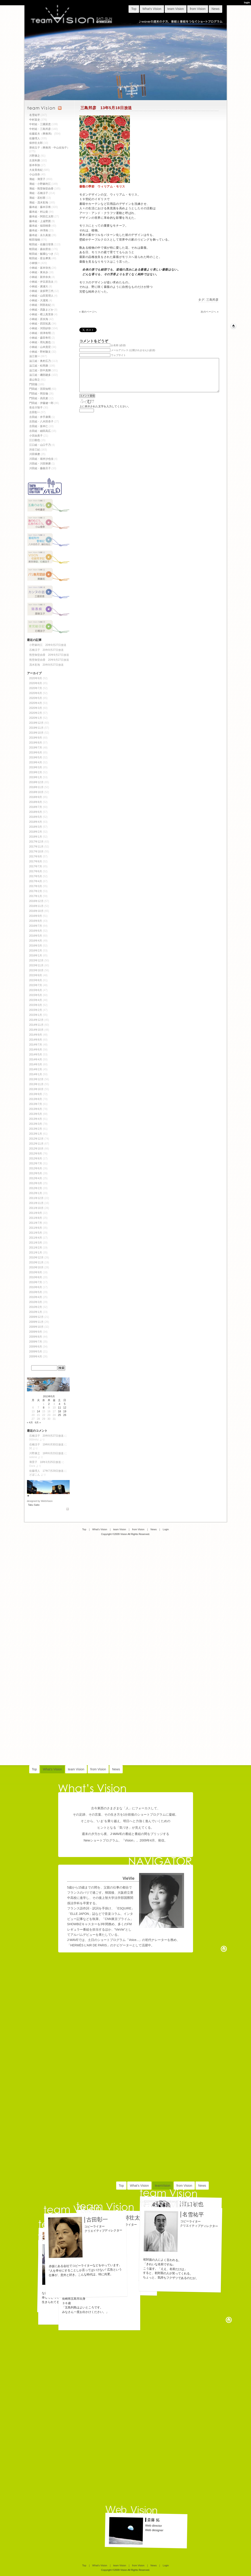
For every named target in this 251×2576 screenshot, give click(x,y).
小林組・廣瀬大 (38, 286)
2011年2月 (35, 1247)
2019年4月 (35, 762)
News (154, 1529)
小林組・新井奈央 (40, 277)
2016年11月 (36, 906)
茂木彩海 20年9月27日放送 (46, 664)
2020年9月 (35, 678)
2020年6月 (35, 693)
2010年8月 (35, 1277)
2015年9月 (35, 975)
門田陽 (33, 384)
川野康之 (34, 155)
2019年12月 (36, 722)
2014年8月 (35, 1039)
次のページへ (208, 311)
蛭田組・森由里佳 (40, 249)
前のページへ (89, 311)
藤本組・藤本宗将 (40, 207)
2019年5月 (35, 757)
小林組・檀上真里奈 (41, 314)
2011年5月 (35, 1232)
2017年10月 (36, 851)
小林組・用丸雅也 (40, 342)
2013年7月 (35, 1104)
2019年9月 (35, 737)
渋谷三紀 (34, 449)
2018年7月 (35, 807)
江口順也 (34, 440)
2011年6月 (35, 1227)
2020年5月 (35, 698)
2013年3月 (35, 1123)
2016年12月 (36, 901)
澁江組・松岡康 (38, 365)
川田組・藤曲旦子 (40, 468)
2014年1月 (35, 1074)
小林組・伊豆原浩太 (41, 281)
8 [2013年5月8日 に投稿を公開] (43, 1407)
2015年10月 (36, 970)
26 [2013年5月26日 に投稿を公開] (64, 1415)
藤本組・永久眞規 (40, 235)
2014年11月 (36, 1024)
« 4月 (30, 1422)
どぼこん (34, 1474)
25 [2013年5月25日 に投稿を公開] (59, 1415)
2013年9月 (35, 1094)
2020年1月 (35, 717)
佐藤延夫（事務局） (41, 133)
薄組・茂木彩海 (38, 202)
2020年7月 (35, 688)
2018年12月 (36, 782)
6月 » (38, 1422)
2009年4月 (35, 1356)
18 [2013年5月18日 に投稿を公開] (59, 1411)
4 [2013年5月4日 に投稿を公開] (59, 1404)
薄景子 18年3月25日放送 (45, 1462)
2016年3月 (35, 945)
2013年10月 (36, 1089)
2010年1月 (35, 1312)
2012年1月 (35, 1193)
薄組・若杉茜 (37, 197)
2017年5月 (35, 876)
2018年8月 (35, 802)
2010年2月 (35, 1307)
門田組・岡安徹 (38, 393)
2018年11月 (36, 787)
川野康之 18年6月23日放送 (46, 1453)
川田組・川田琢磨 (40, 463)
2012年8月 (35, 1158)
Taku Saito (34, 1504)
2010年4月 (35, 1297)
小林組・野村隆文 (40, 351)
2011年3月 (35, 1242)
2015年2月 (35, 1010)
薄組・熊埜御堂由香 (41, 188)
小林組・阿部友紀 (40, 305)
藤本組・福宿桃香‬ (40, 225)
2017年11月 (36, 846)
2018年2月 (35, 831)
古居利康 (34, 160)
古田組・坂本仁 (38, 426)
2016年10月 (36, 911)
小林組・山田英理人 (41, 295)
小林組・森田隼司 (40, 337)
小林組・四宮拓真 (40, 323)
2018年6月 (35, 812)
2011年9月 (35, 1213)
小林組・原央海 (38, 319)
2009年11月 (36, 1321)
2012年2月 (35, 1188)
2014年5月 (35, 1054)
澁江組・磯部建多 (40, 374)
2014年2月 (35, 1069)
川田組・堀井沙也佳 (41, 458)
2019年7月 (35, 747)
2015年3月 (35, 1005)
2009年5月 (35, 1351)
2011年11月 (36, 1203)
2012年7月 (35, 1163)
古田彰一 (34, 412)
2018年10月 (36, 792)
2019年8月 (35, 742)
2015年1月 (35, 1014)
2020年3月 (35, 708)
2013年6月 (35, 1109)
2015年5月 (35, 995)
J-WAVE (116, 1834)
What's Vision (99, 1529)
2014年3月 (35, 1064)
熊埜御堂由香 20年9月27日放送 (49, 654)
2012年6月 (35, 1168)
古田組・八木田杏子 (41, 421)
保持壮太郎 (36, 142)
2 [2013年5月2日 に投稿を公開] (49, 1404)
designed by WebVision (40, 1501)
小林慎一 (34, 263)
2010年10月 (36, 1267)
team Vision (119, 1529)
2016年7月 (35, 925)
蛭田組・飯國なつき (41, 253)
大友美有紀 (36, 169)
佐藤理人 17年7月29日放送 (46, 1470)
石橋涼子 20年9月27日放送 (46, 649)
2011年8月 (35, 1217)
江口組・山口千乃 (40, 444)
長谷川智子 (36, 407)
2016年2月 (35, 950)
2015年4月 (35, 1000)
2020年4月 (35, 703)
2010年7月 (35, 1282)
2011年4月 (35, 1237)
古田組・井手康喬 (40, 417)
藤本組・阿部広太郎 (41, 216)
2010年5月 (35, 1292)
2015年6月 (35, 990)
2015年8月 (35, 980)
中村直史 (34, 119)
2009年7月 (35, 1341)
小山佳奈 (34, 174)
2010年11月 (36, 1262)
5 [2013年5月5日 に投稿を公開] (65, 1404)
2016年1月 (35, 955)
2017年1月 (35, 896)
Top (84, 1529)
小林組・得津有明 (40, 333)
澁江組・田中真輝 (40, 370)
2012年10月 (36, 1148)
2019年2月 (35, 772)
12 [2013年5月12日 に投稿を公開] (64, 1407)
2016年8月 (35, 920)
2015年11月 (36, 965)
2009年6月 (35, 1346)
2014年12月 (36, 1019)
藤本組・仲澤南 (38, 230)
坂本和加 (34, 165)
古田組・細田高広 (40, 431)
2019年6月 (35, 752)
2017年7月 (35, 866)
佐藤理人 (34, 138)
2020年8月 (35, 683)
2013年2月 (35, 1128)
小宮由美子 (36, 435)
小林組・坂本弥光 (40, 267)
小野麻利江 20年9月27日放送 (47, 645)
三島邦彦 (212, 299)
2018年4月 (35, 821)
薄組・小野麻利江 (40, 183)
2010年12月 (36, 1257)
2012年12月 (36, 1138)
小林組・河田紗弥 (40, 328)
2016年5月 (35, 935)
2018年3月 (35, 826)
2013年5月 (35, 1114)
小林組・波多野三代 (41, 291)
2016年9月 (35, 915)
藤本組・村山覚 (38, 211)
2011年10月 (36, 1208)
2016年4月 (35, 940)
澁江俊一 (34, 356)
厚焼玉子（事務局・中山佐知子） (49, 147)
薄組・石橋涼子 (38, 193)
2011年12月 (36, 1198)
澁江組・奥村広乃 (40, 361)
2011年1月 (35, 1252)
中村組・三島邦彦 (40, 129)
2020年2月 (35, 712)
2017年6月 (35, 871)
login (247, 2)
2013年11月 (36, 1084)
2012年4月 (35, 1178)
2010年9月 (35, 1272)
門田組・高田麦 (38, 398)
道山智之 (34, 379)
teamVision (162, 2185)
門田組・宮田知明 (40, 388)
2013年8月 (35, 1099)
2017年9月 (35, 856)
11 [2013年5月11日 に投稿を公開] (59, 1407)
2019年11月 (36, 727)
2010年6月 (35, 1287)
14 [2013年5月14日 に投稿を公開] (38, 1411)
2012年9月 (35, 1153)
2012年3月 (35, 1183)
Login (166, 1529)
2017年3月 (35, 886)
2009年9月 (35, 1331)
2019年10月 (36, 732)
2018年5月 (35, 816)
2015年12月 (36, 960)
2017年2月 (35, 891)
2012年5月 (35, 1173)
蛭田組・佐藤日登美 (41, 244)
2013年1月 (35, 1133)
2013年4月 (35, 1118)
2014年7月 (35, 1044)
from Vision (138, 1529)
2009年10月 (36, 1326)
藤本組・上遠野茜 (40, 221)
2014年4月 (35, 1059)
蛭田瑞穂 (34, 239)
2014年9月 (35, 1034)
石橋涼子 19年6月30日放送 (46, 1444)
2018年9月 (35, 797)
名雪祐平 (34, 115)
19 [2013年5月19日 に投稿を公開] (64, 1411)
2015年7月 (35, 985)
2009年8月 (35, 1336)
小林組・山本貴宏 (40, 347)
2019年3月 (35, 767)
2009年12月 (36, 1316)
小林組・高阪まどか (41, 309)
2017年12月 (36, 841)
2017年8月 (35, 861)
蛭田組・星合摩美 (40, 258)
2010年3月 (35, 1302)
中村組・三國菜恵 (40, 124)
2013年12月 (36, 1079)
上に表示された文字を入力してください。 (105, 413)
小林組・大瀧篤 (38, 300)
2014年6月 (35, 1049)
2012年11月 (36, 1143)
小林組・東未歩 (38, 272)
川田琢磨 (34, 454)
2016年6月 (35, 930)
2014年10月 (36, 1029)
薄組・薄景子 (37, 179)
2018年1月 (35, 836)
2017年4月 (35, 881)
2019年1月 (35, 777)
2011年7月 (35, 1222)
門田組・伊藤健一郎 (41, 403)
